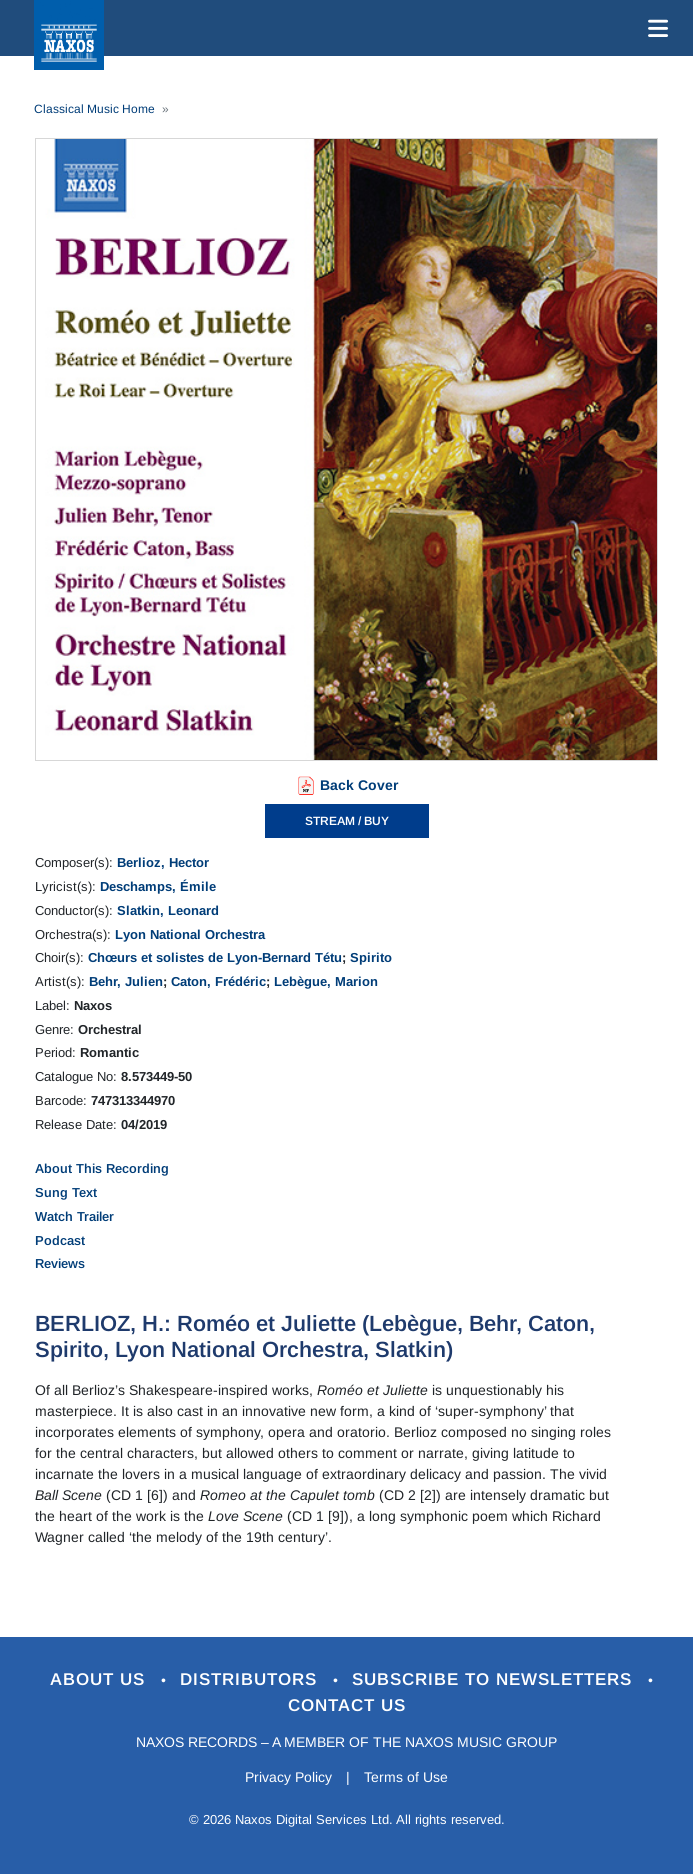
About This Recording (102, 1168)
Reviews (60, 1263)
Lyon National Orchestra (190, 934)
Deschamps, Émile (158, 886)
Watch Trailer (74, 1216)
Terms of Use (406, 1777)
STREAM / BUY (347, 821)
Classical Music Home (94, 109)
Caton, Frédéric (218, 981)
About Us (100, 1679)
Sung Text (66, 1192)
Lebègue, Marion (326, 981)
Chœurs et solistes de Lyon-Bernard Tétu (215, 957)
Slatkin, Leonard (168, 910)
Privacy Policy (288, 1777)
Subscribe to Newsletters (495, 1679)
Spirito (371, 957)
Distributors (251, 1679)
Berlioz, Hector (163, 862)
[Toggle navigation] (654, 28)
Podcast (60, 1240)
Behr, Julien (126, 981)
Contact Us (347, 1705)
